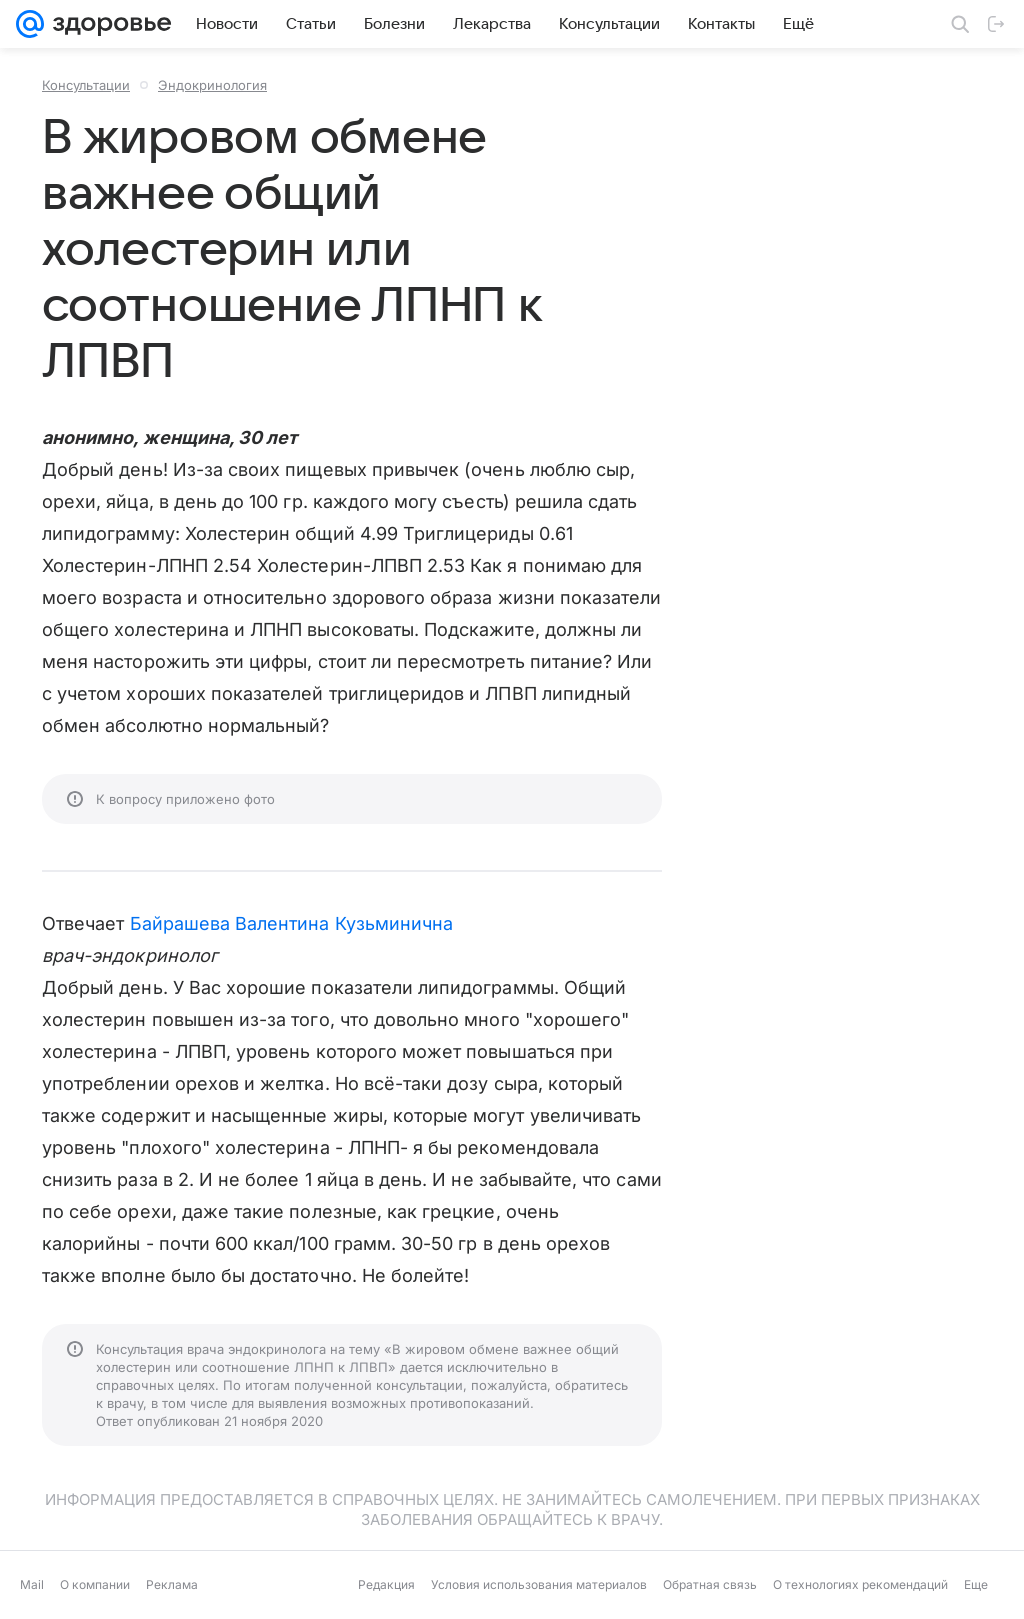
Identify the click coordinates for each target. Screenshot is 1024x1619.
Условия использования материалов (539, 1584)
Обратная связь (710, 1584)
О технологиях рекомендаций (860, 1584)
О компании (95, 1584)
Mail (32, 1584)
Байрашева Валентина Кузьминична (292, 923)
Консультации (86, 85)
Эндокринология (212, 85)
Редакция (386, 1584)
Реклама (172, 1584)
